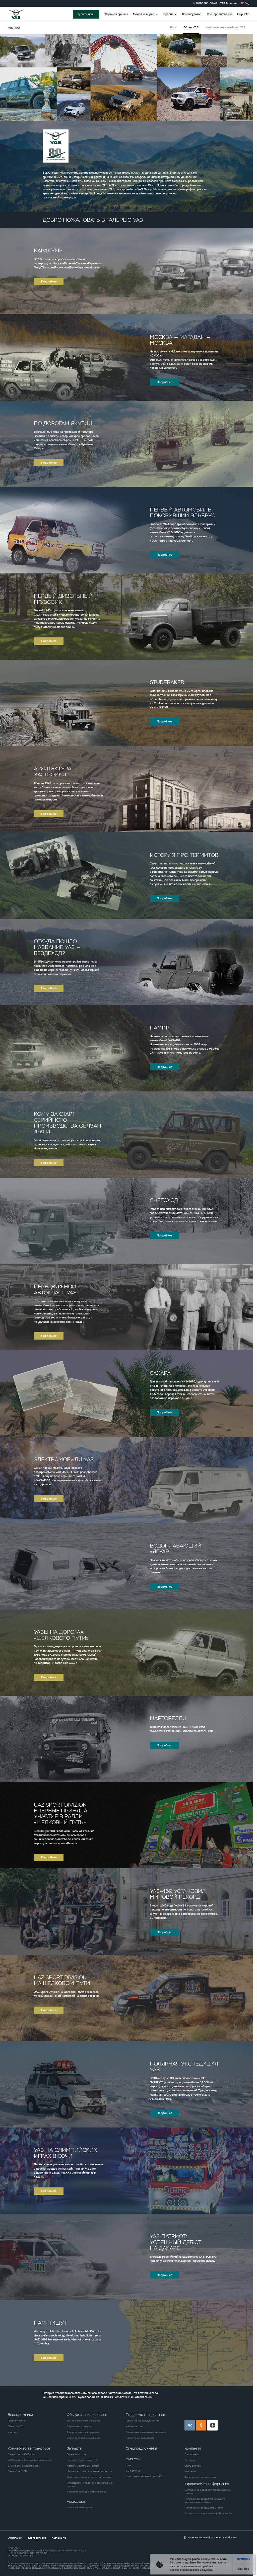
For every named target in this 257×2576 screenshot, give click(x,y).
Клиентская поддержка (140, 2438)
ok (201, 2425)
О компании (191, 2454)
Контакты (190, 2471)
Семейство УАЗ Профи (21, 2454)
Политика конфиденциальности (203, 2507)
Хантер (12, 2432)
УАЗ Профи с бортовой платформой (29, 2460)
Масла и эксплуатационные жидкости (89, 2471)
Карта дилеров (37, 2537)
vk (189, 2425)
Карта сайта (59, 2537)
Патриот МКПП (17, 2420)
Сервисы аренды (116, 14)
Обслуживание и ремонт (87, 2414)
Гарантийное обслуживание (142, 2420)
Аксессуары (76, 2501)
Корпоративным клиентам (83, 2460)
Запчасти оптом (76, 2454)
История (189, 2460)
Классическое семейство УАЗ (225, 27)
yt (212, 2425)
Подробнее (48, 281)
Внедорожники (20, 2414)
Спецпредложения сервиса (83, 2438)
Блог (173, 27)
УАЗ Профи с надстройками (24, 2465)
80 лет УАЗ (133, 2470)
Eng (247, 3)
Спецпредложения (219, 14)
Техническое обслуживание (83, 2420)
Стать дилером (193, 2465)
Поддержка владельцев (145, 2414)
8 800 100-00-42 (206, 3)
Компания (192, 2448)
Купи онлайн (86, 14)
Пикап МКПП (15, 2426)
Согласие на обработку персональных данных (207, 2491)
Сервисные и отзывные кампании (146, 2432)
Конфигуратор (192, 14)
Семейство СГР (17, 2471)
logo (20, 14)
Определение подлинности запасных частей (89, 2484)
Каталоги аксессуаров (80, 2507)
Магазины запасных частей (83, 2465)
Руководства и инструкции (83, 2432)
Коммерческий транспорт (29, 2448)
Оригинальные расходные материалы (89, 2477)
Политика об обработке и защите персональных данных (204, 2500)
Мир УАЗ (243, 14)
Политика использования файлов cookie (208, 2513)
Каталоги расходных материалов (86, 2491)
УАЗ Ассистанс (229, 3)
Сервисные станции (79, 2426)
